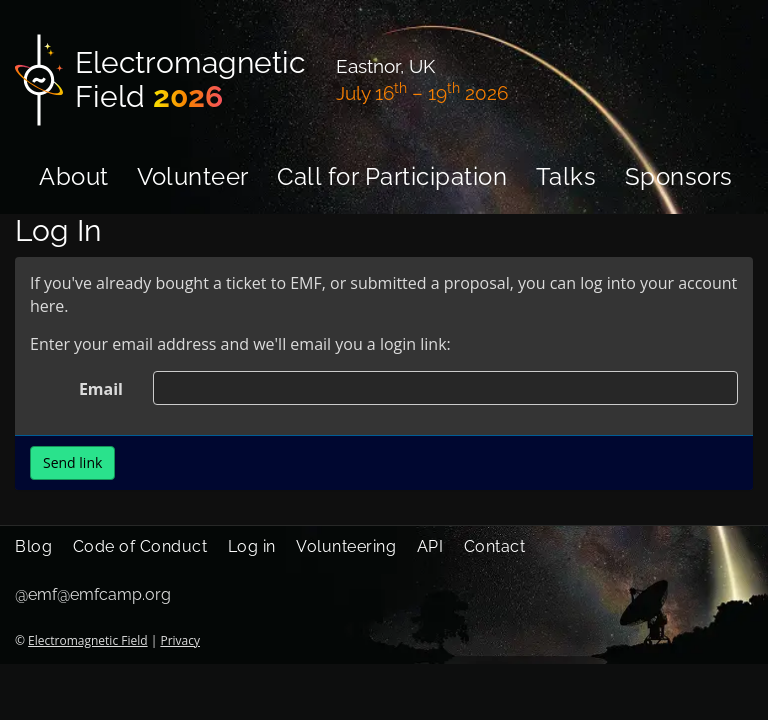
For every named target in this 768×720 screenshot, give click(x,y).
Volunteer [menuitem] (193, 176)
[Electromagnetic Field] (163, 80)
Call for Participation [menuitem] (392, 176)
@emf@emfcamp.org (93, 594)
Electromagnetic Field (87, 640)
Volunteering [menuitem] (346, 546)
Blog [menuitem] (33, 546)
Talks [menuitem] (566, 176)
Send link (72, 462)
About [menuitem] (74, 176)
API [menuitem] (430, 546)
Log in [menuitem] (252, 546)
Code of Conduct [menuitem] (140, 546)
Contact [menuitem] (495, 546)
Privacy (180, 640)
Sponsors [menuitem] (679, 176)
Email (101, 389)
